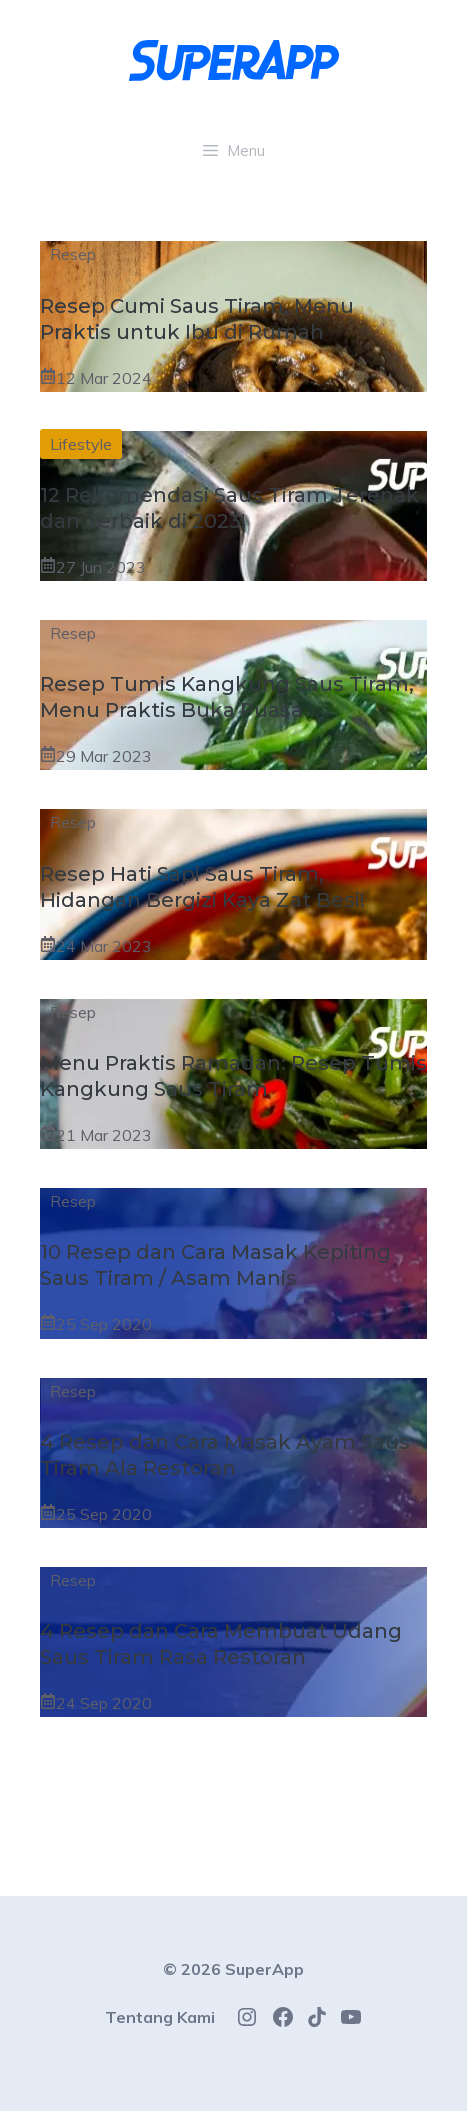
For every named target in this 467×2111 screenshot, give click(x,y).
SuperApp (264, 1969)
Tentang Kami (160, 2017)
